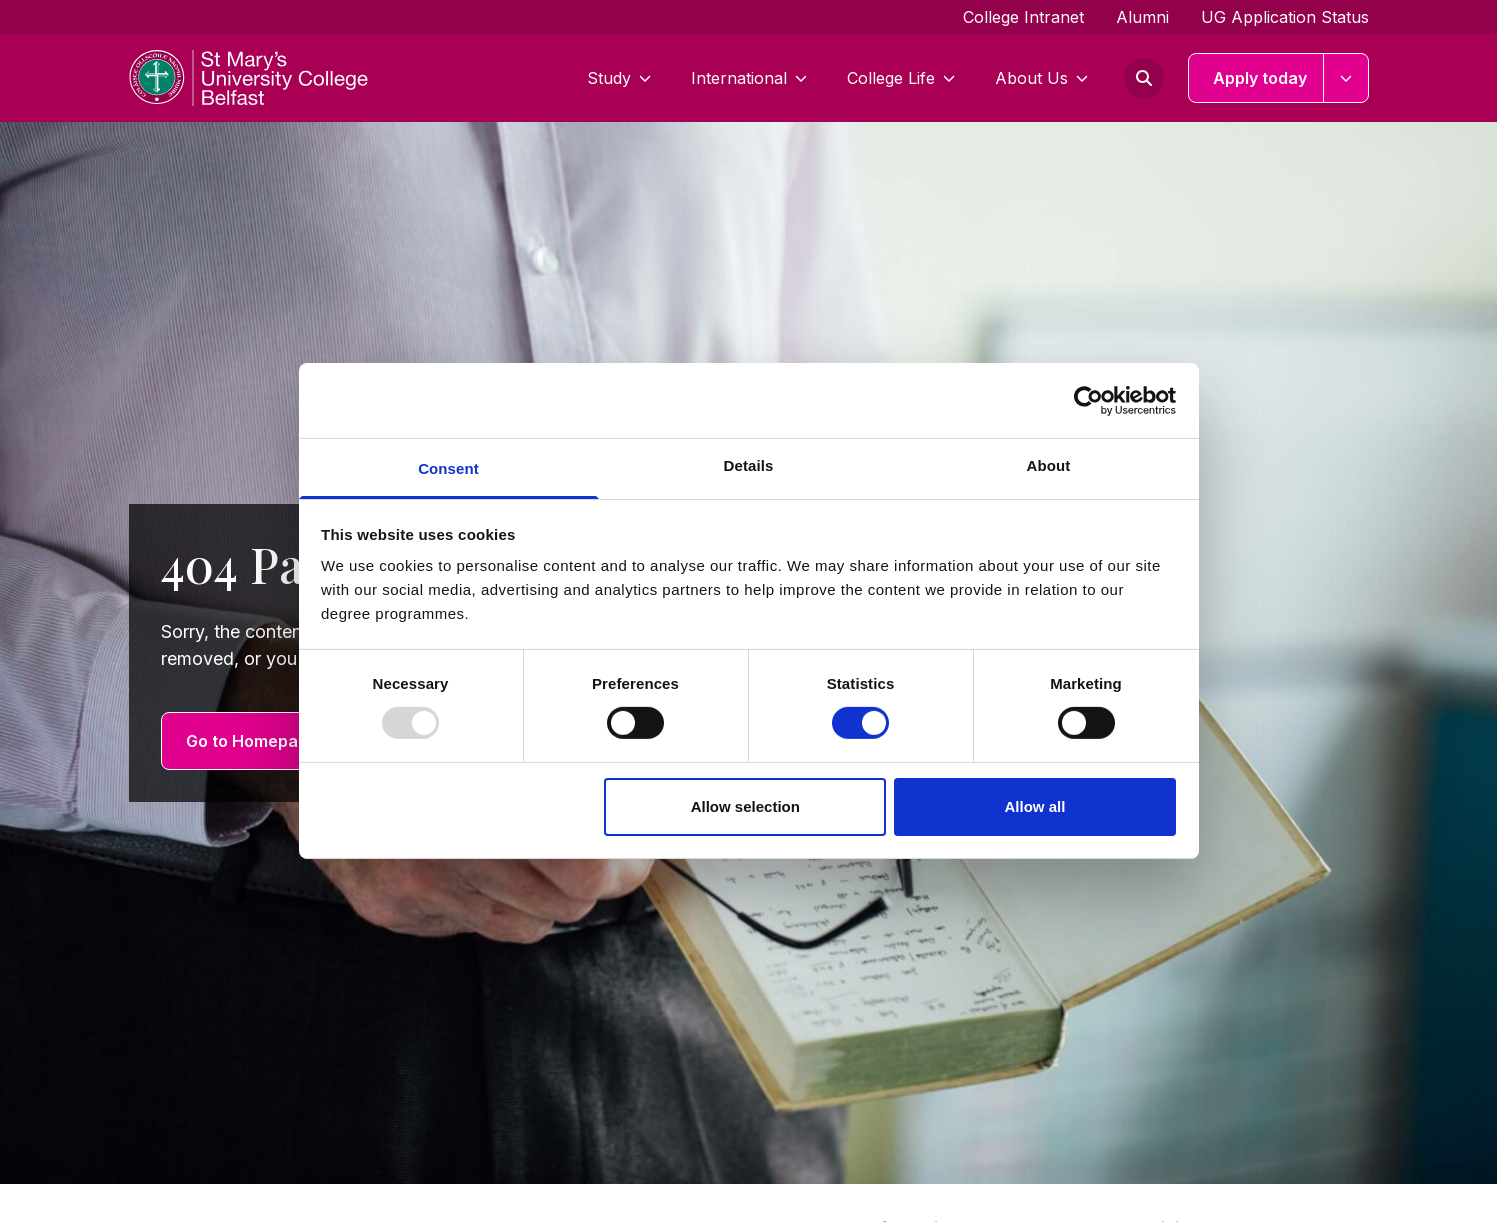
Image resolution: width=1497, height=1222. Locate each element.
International (749, 78)
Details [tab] (749, 465)
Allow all (1035, 806)
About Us (1041, 78)
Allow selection (745, 806)
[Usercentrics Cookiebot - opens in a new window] (1088, 400)
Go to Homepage (252, 741)
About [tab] (1049, 465)
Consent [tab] (448, 468)
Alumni (1142, 17)
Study (619, 78)
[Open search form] (1144, 78)
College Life (901, 78)
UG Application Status (1285, 17)
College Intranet (1023, 17)
